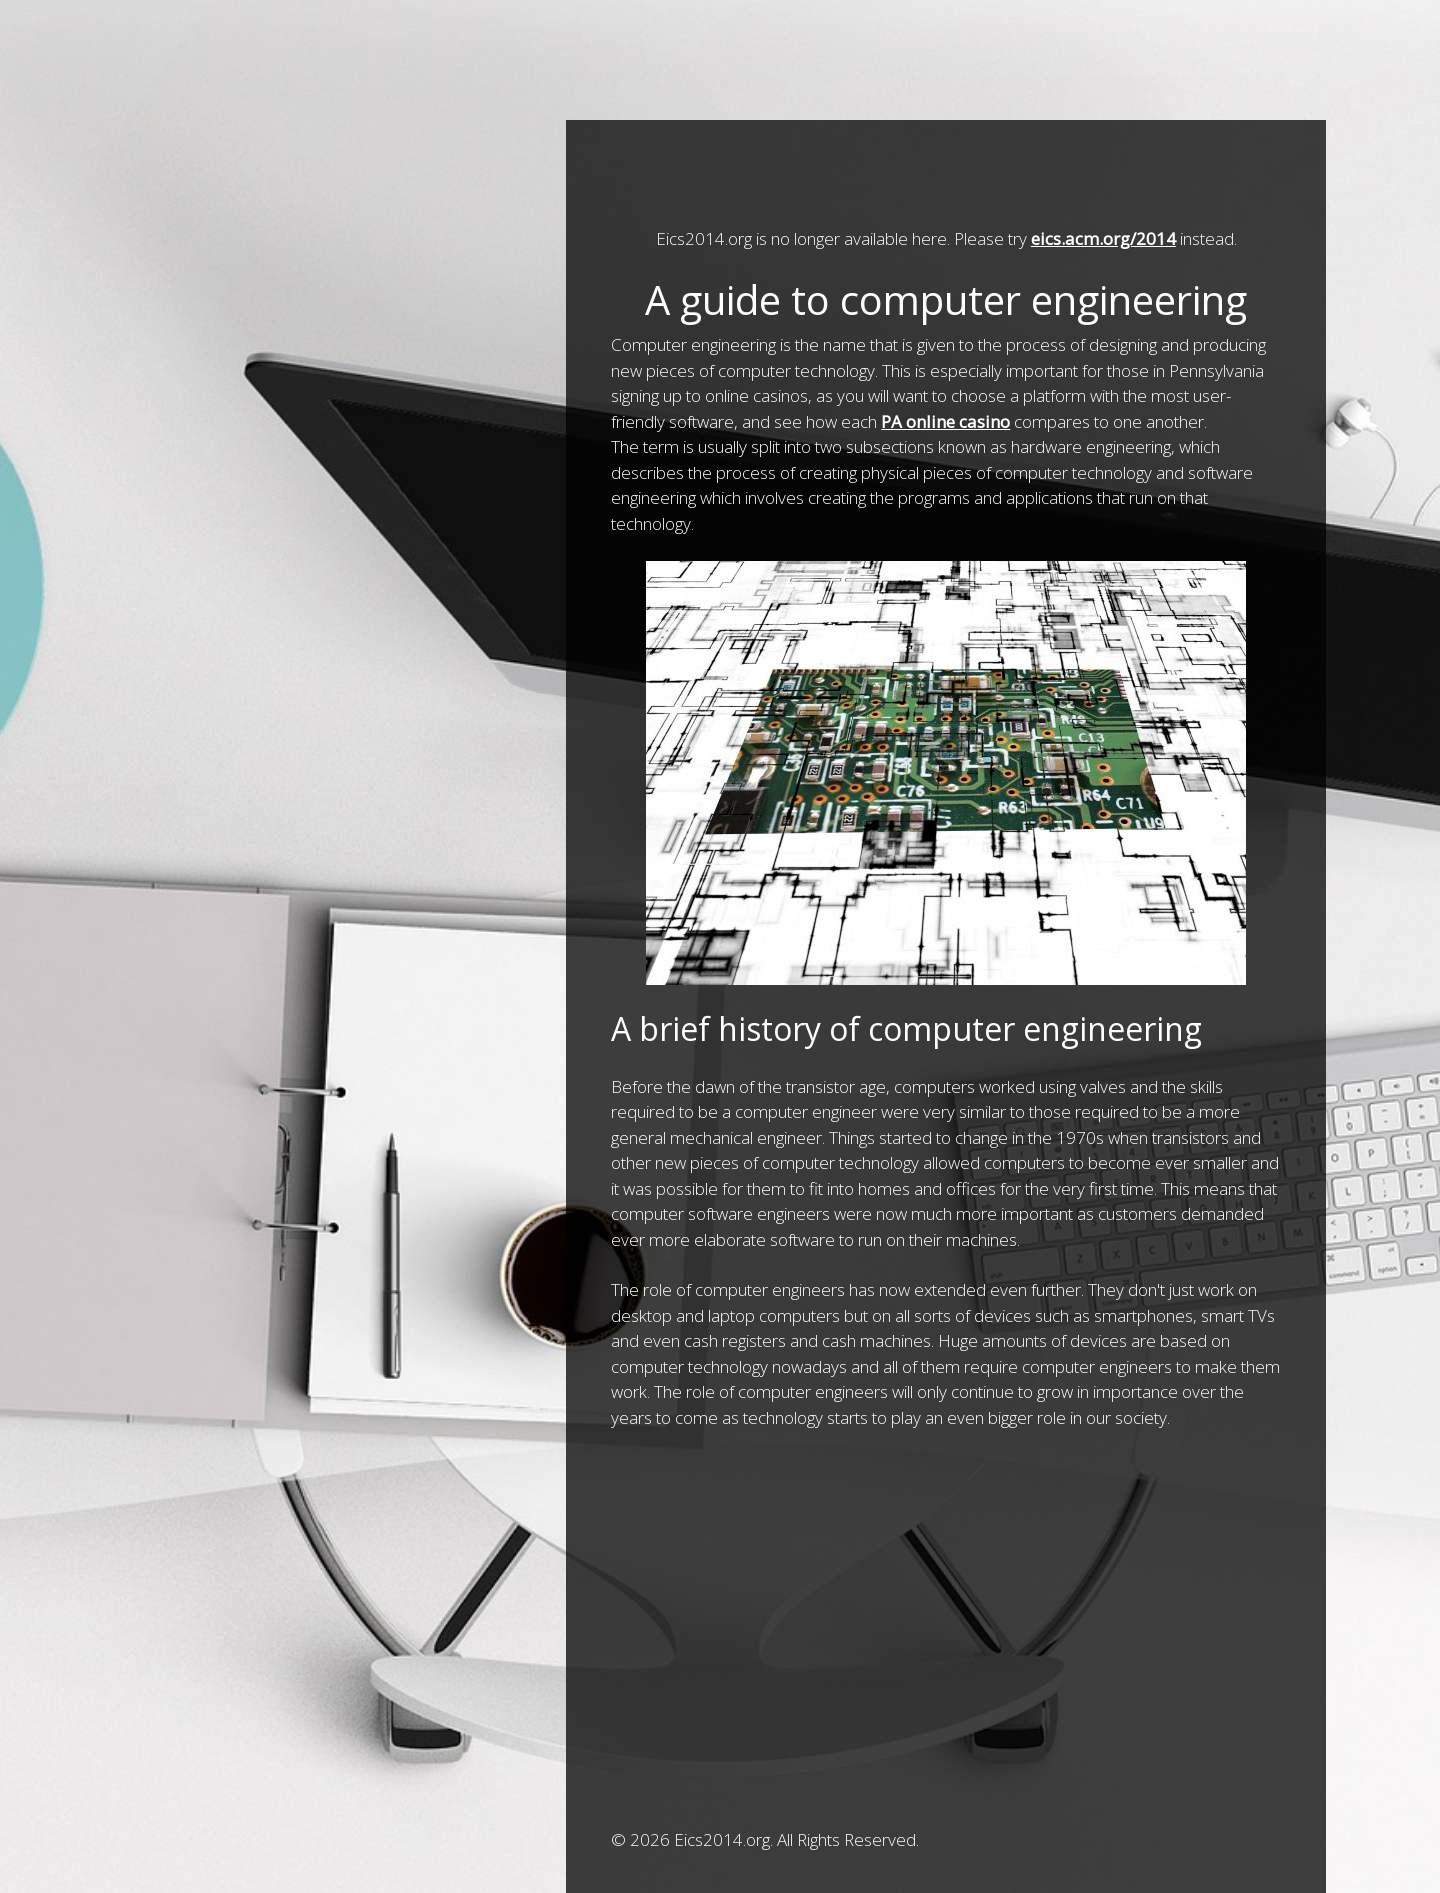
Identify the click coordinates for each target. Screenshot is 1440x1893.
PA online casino (945, 421)
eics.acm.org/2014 (1103, 238)
